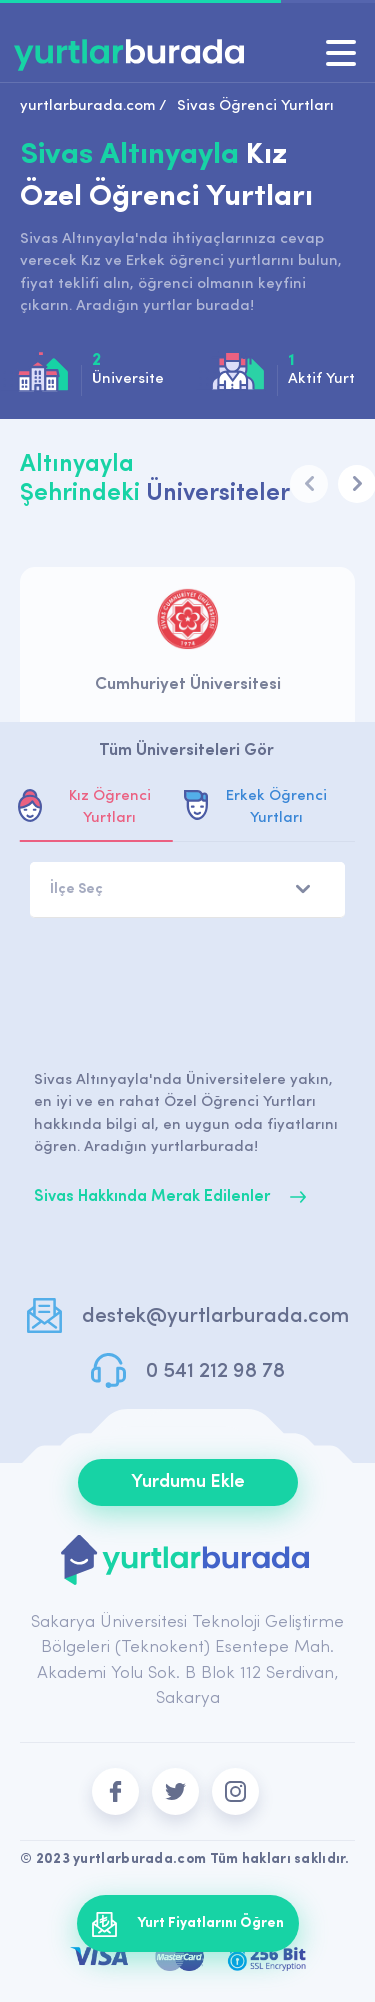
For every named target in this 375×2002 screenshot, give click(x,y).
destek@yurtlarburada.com (215, 1316)
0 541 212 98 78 (215, 1371)
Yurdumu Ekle (188, 1482)
